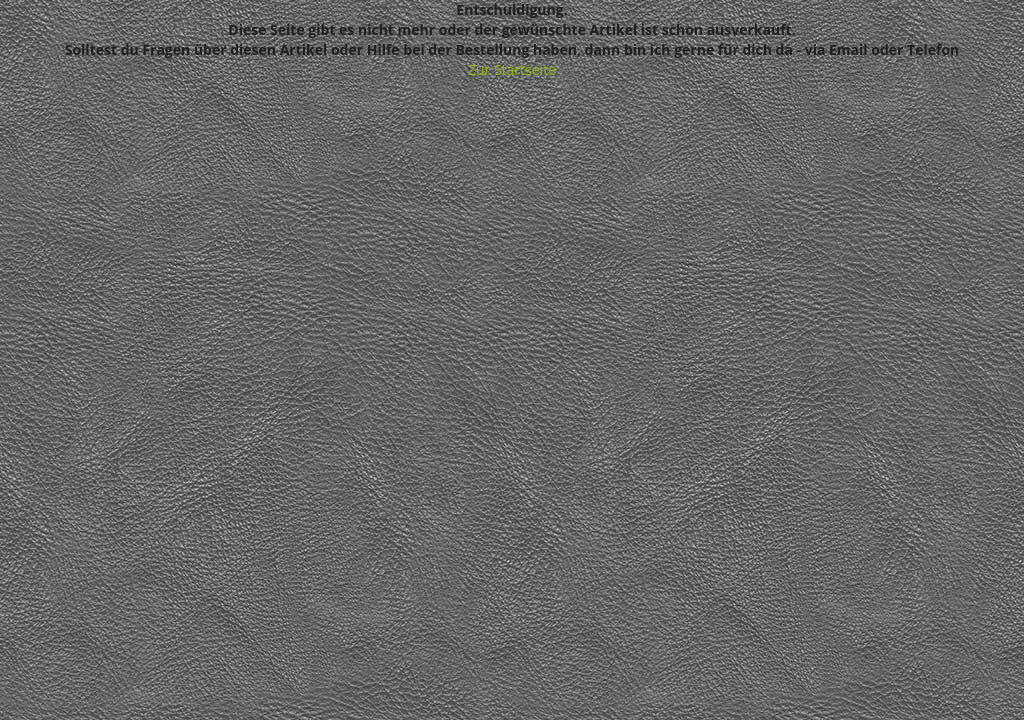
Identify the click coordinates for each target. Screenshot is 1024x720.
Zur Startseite (512, 69)
